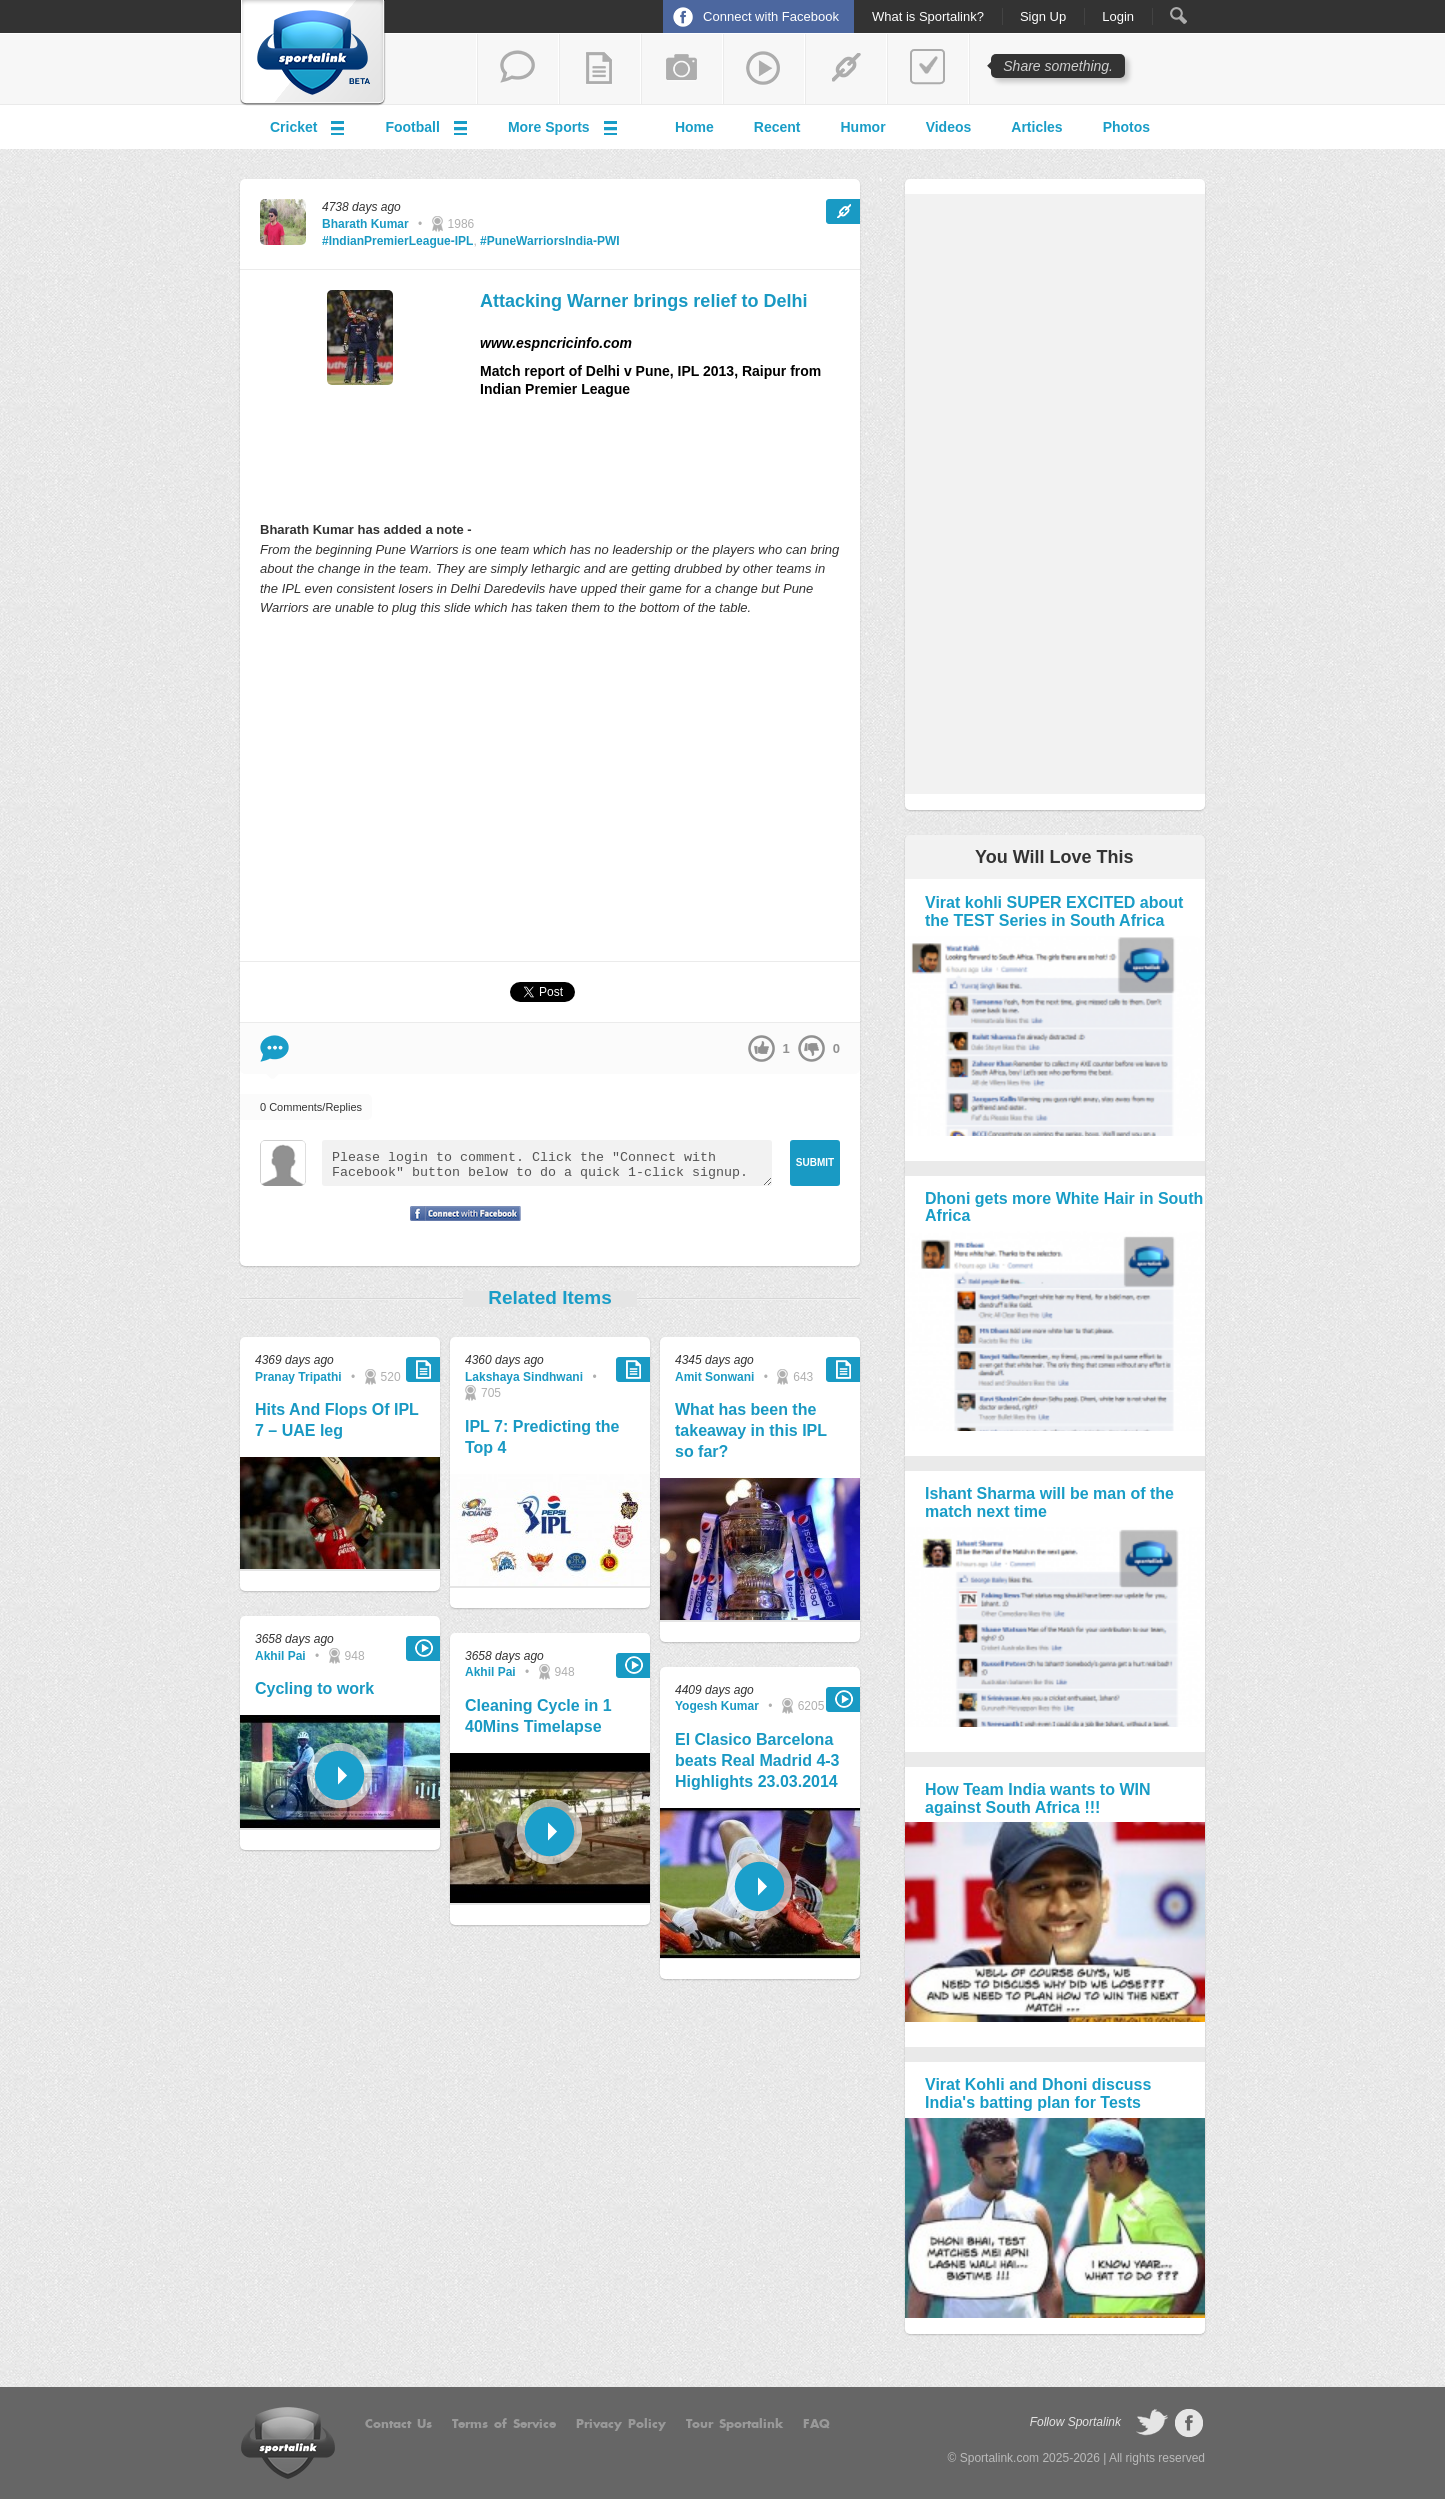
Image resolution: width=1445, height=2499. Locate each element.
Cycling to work (314, 1688)
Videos (949, 127)
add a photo (682, 69)
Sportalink (313, 53)
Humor (863, 127)
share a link (846, 69)
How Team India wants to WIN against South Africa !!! (1038, 1798)
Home (694, 127)
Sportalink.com (999, 2458)
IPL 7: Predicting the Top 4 (542, 1437)
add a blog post (600, 69)
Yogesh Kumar (717, 1706)
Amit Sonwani (714, 1377)
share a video (764, 69)
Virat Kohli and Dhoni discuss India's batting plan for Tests (1038, 2093)
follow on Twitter (1152, 2423)
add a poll (928, 69)
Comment (274, 1048)
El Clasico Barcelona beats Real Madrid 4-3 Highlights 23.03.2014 (757, 1760)
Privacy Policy (621, 2424)
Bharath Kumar (365, 224)
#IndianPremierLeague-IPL (397, 241)
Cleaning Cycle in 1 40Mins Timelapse (538, 1716)
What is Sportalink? (928, 17)
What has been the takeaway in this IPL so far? (751, 1430)
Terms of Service (504, 2424)
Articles (1036, 127)
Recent (777, 127)
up (761, 1048)
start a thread (518, 69)
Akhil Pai (280, 1656)
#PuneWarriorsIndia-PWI (550, 241)
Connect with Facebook (771, 16)
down (811, 1048)
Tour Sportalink (734, 2424)
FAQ (816, 2424)
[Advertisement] (550, 788)
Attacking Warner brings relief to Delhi (643, 301)
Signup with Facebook (460, 1226)
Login (1118, 17)
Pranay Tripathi (298, 1377)
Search (1178, 15)
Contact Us (398, 2424)
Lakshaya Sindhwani (524, 1377)
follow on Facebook (1189, 2423)
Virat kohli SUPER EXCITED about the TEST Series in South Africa (1054, 911)
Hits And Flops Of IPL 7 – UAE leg (337, 1420)
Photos (1126, 127)
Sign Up (1043, 17)
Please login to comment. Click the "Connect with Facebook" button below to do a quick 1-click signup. (547, 1163)
